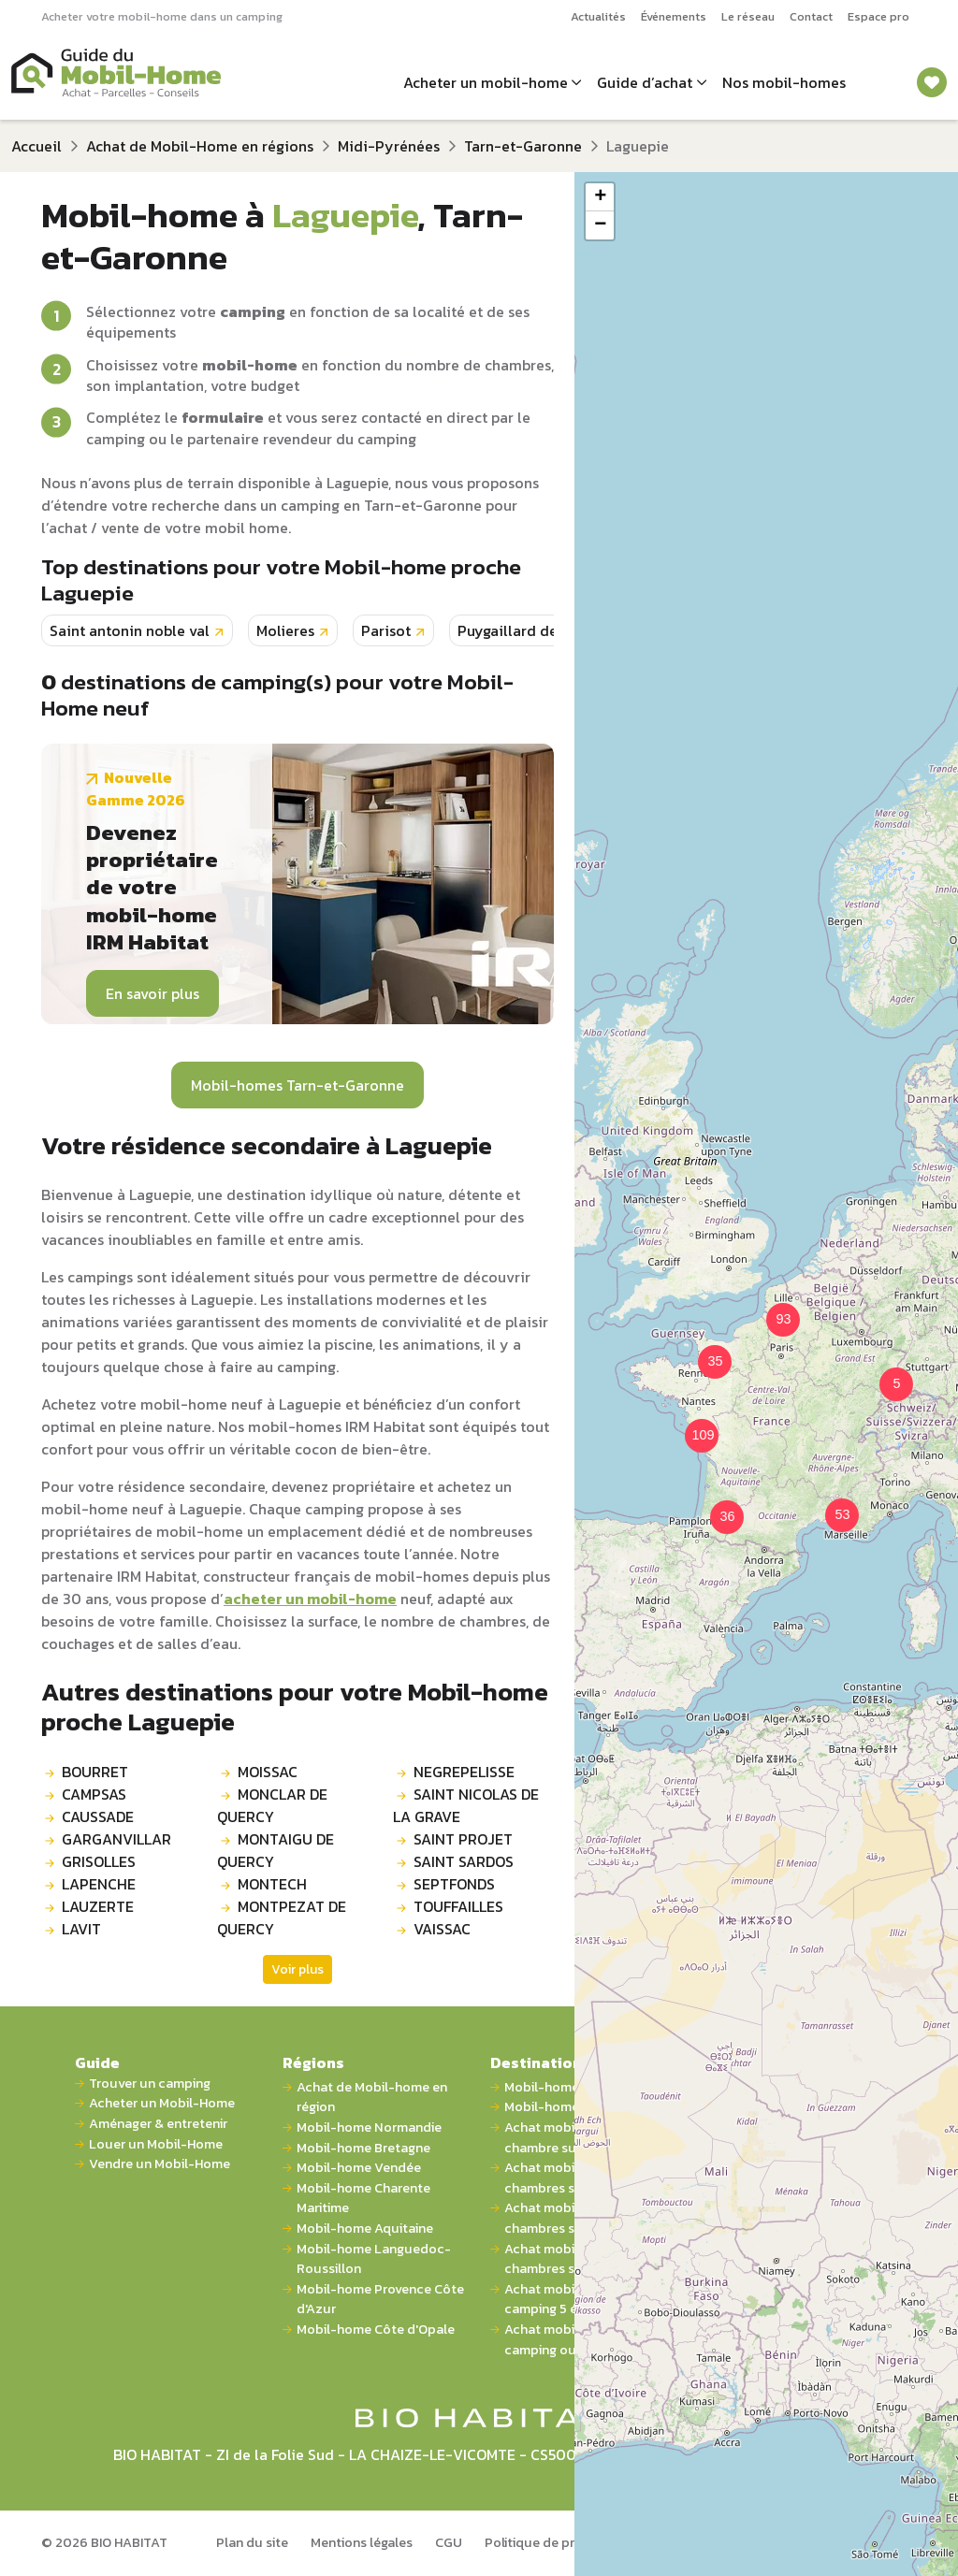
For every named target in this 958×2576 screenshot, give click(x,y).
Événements (673, 16)
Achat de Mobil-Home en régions (199, 146)
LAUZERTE (98, 1906)
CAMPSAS (94, 1794)
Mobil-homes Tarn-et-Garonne (297, 1085)
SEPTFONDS (454, 1884)
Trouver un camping (149, 2083)
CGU (448, 2542)
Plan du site (252, 2542)
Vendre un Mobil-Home (159, 2164)
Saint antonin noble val (130, 630)
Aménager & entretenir (158, 2124)
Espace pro (878, 16)
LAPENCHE (99, 1884)
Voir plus (297, 1969)
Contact (811, 16)
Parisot (386, 630)
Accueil (36, 146)
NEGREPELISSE (464, 1771)
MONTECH (272, 1884)
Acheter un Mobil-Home (162, 2103)
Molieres (285, 630)
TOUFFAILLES (458, 1906)
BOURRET (95, 1771)
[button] (703, 1350)
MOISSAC (268, 1771)
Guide (97, 2062)
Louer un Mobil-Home (156, 2144)
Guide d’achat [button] (644, 82)
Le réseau (748, 16)
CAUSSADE (98, 1816)
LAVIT (81, 1929)
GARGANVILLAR (116, 1839)
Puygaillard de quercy (533, 630)
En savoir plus (152, 993)
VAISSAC (442, 1929)
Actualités (598, 16)
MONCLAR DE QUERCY (272, 1805)
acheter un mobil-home (310, 1598)
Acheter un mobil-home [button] (485, 82)
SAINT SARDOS (464, 1861)
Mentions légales (362, 2542)
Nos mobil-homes (784, 82)
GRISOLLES (99, 1861)
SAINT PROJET (463, 1839)
